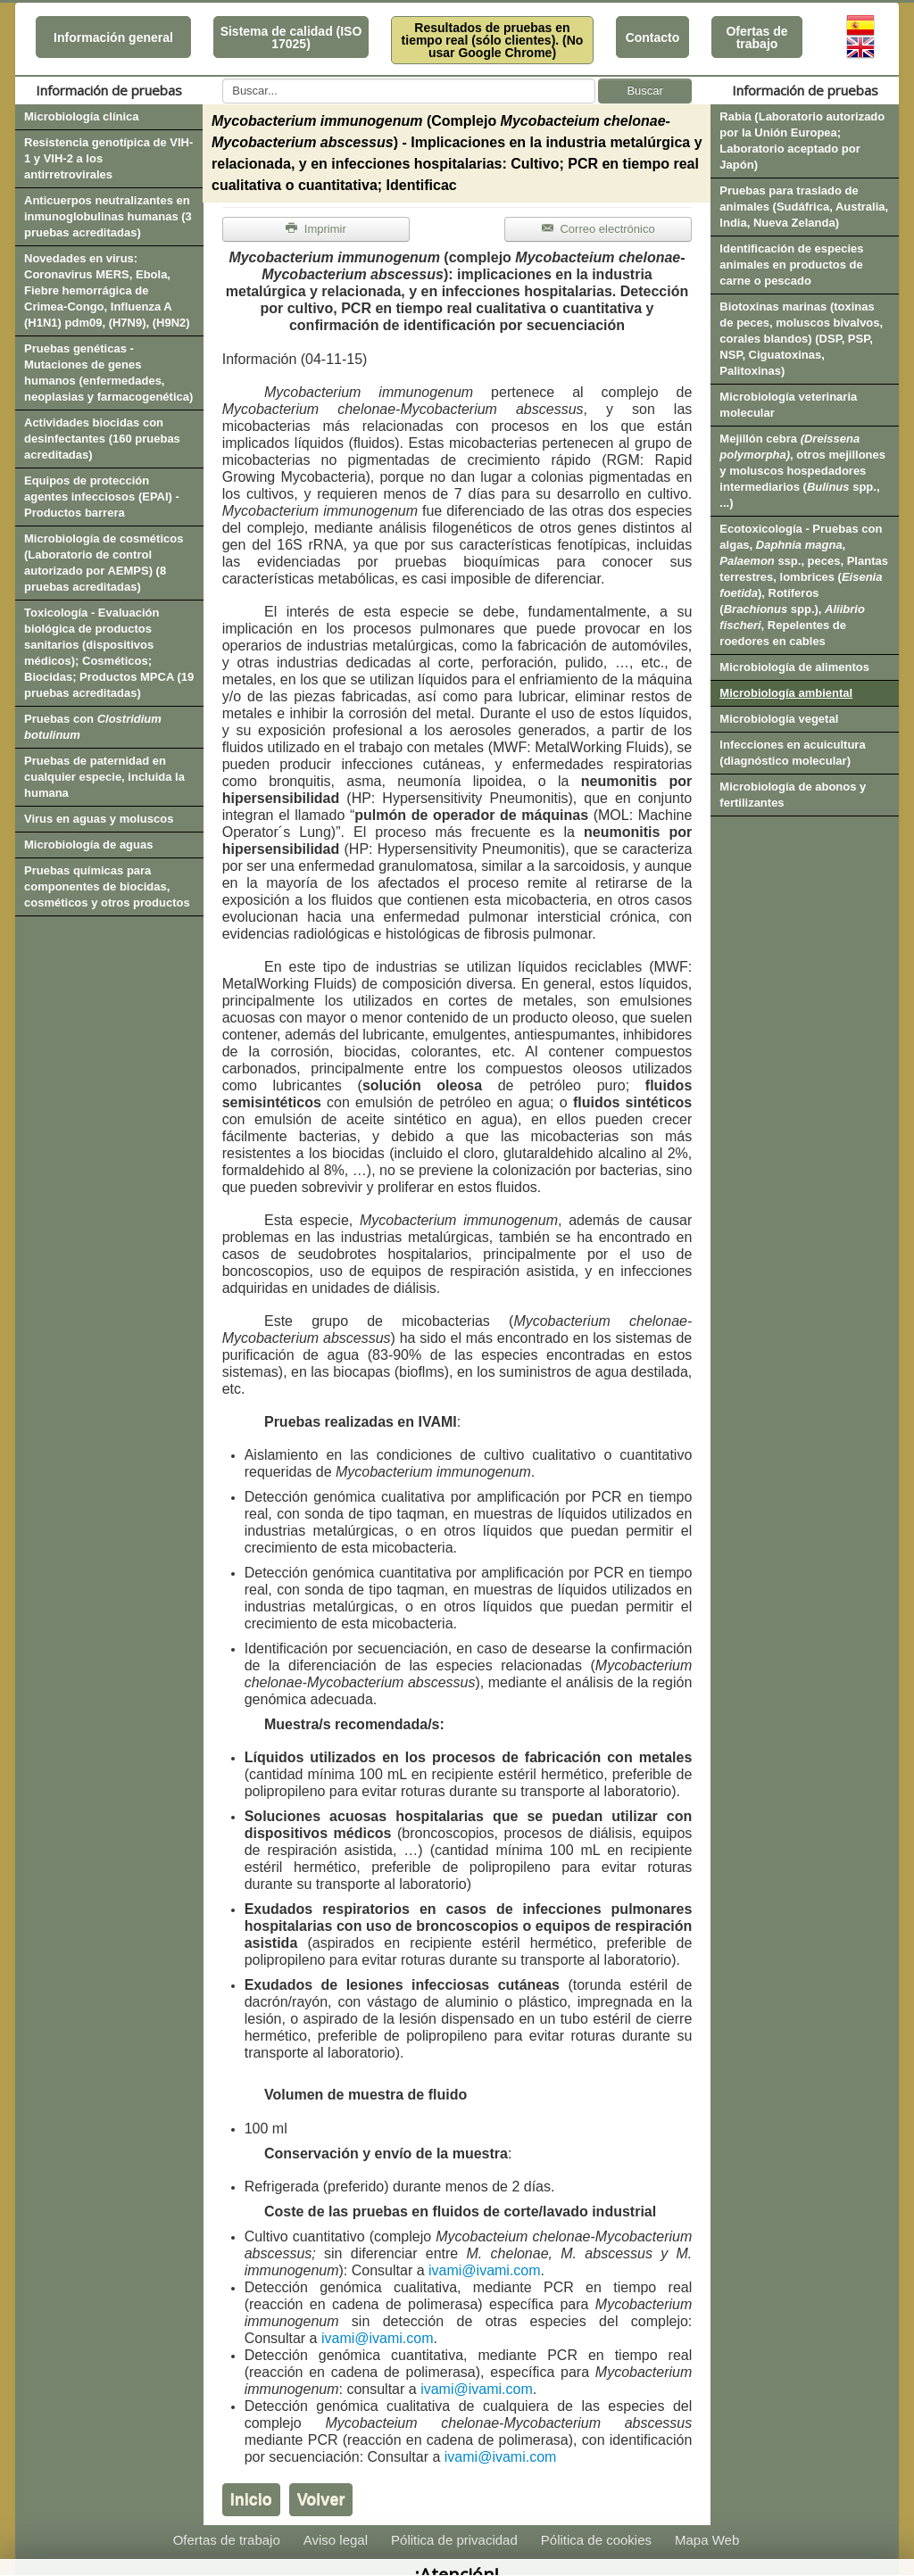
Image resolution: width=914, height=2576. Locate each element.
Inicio (251, 2499)
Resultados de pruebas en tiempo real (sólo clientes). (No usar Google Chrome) (493, 40)
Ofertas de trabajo (756, 37)
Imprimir (316, 229)
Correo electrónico (598, 229)
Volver (321, 2499)
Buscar (644, 90)
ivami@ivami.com (484, 2270)
